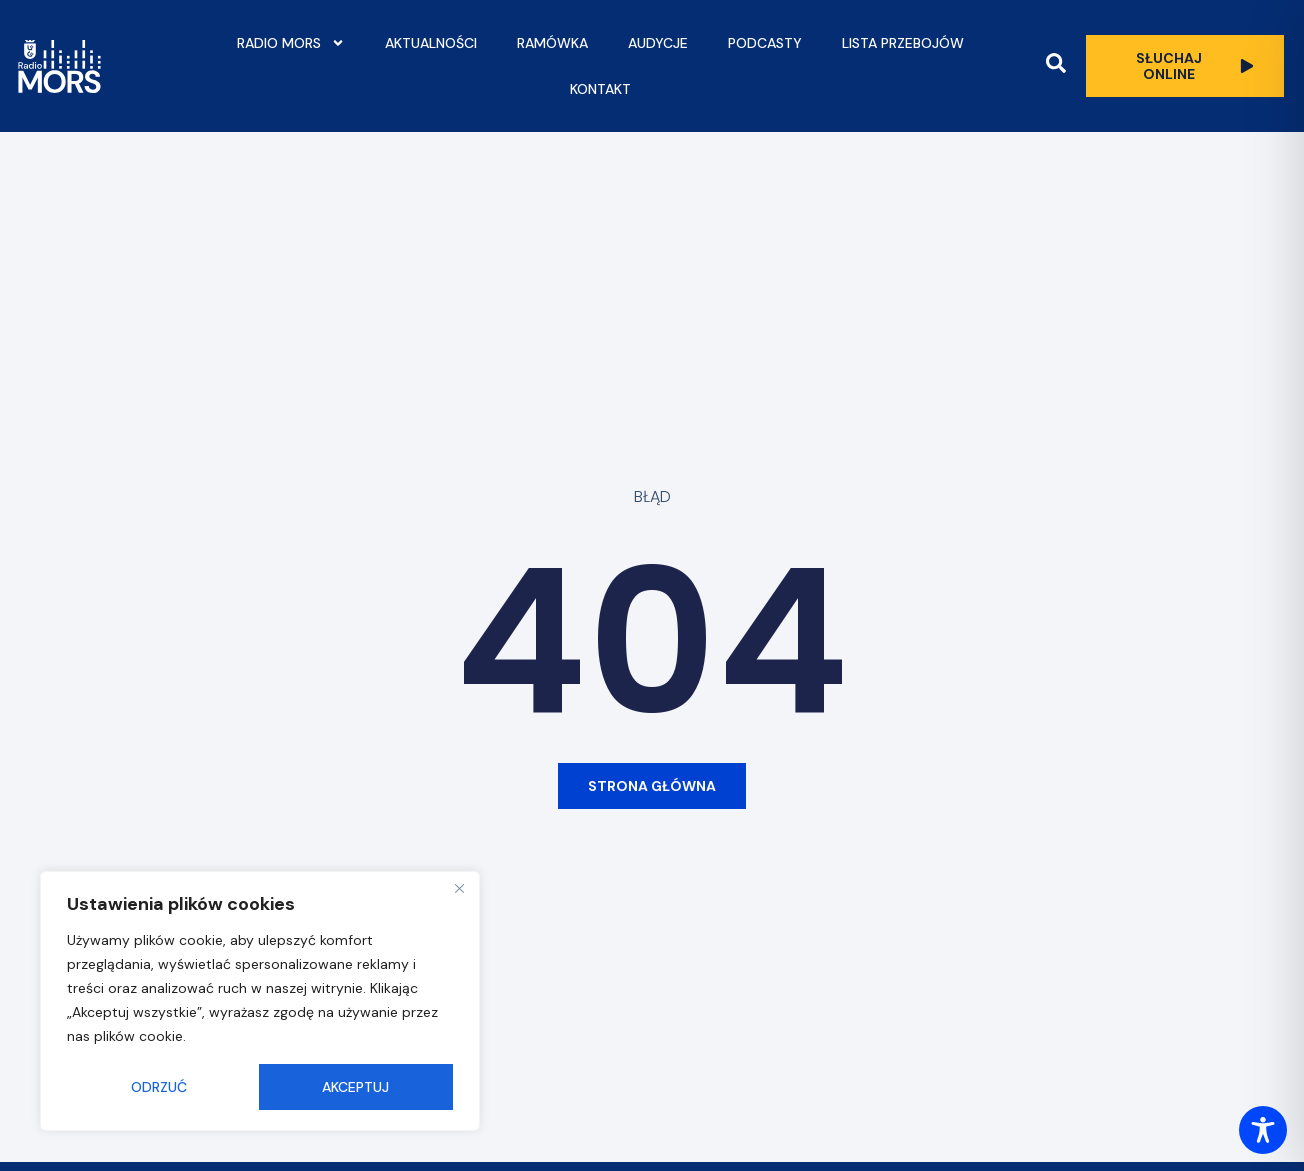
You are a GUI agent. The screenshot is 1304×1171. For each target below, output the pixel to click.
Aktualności (431, 43)
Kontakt (600, 89)
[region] (260, 1001)
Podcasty (765, 43)
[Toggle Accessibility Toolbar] (1263, 1130)
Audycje (658, 43)
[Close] (459, 888)
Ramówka (552, 43)
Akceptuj (355, 1087)
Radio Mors (291, 43)
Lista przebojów (903, 43)
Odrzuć (159, 1087)
